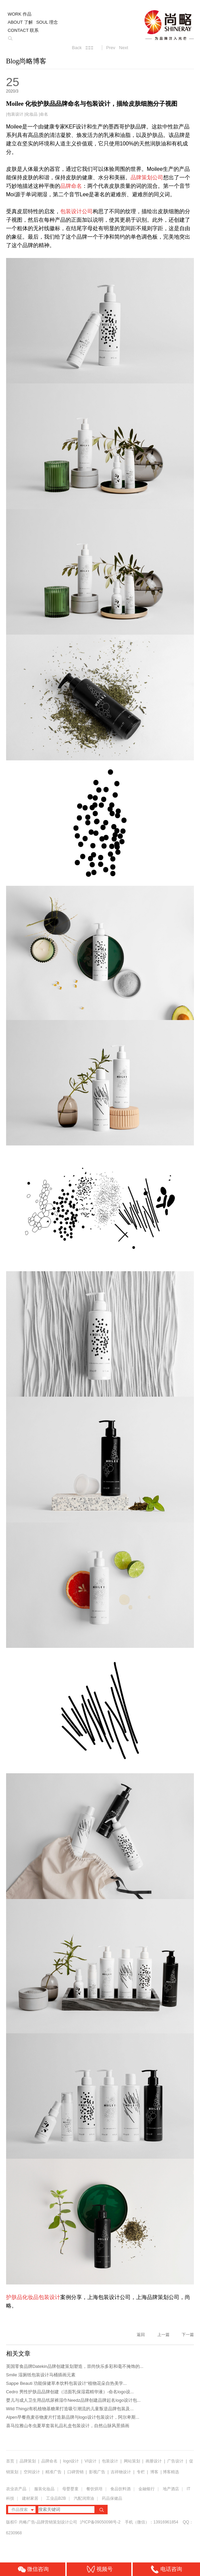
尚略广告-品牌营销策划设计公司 (48, 2522)
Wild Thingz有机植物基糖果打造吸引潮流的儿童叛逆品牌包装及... (70, 2408)
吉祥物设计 (121, 2472)
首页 (10, 2461)
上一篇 (163, 2334)
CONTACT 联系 (23, 30)
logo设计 (71, 2461)
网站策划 (132, 2461)
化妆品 (31, 114)
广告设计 (175, 2461)
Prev (110, 47)
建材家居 (30, 2498)
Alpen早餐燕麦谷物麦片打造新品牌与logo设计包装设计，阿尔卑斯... (72, 2417)
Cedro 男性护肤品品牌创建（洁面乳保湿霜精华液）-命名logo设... (70, 2391)
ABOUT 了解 (20, 22)
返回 (141, 2334)
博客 (154, 2472)
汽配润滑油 (84, 2498)
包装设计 (15, 114)
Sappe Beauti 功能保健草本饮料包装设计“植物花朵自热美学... (66, 2383)
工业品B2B (56, 2498)
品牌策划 (28, 2461)
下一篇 (188, 2334)
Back (77, 47)
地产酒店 (171, 2489)
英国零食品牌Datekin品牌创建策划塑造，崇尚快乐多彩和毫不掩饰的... (74, 2366)
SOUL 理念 (47, 22)
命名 (44, 114)
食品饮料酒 (120, 2489)
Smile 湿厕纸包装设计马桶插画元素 (40, 2374)
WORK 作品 (19, 14)
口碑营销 (75, 2472)
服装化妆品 (44, 2489)
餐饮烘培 (94, 2489)
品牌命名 (49, 2461)
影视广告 (97, 2472)
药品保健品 (112, 2498)
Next (123, 47)
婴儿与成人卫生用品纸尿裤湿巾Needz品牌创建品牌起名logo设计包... (73, 2400)
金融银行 (146, 2489)
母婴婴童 (70, 2489)
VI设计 (90, 2461)
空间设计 (32, 2472)
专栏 (141, 2472)
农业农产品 (16, 2489)
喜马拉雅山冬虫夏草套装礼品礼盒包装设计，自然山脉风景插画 (67, 2425)
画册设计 (154, 2461)
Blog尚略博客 (26, 61)
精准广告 (53, 2472)
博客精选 (171, 2472)
